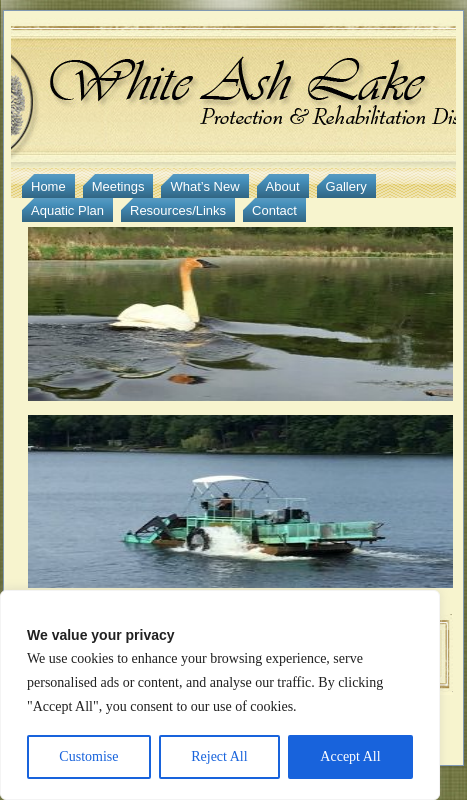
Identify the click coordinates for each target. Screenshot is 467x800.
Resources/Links (178, 210)
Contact (274, 210)
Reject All (219, 756)
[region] (220, 695)
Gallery (346, 186)
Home (48, 186)
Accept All (350, 756)
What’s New (204, 186)
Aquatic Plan (67, 210)
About (283, 186)
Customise (88, 756)
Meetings (118, 186)
